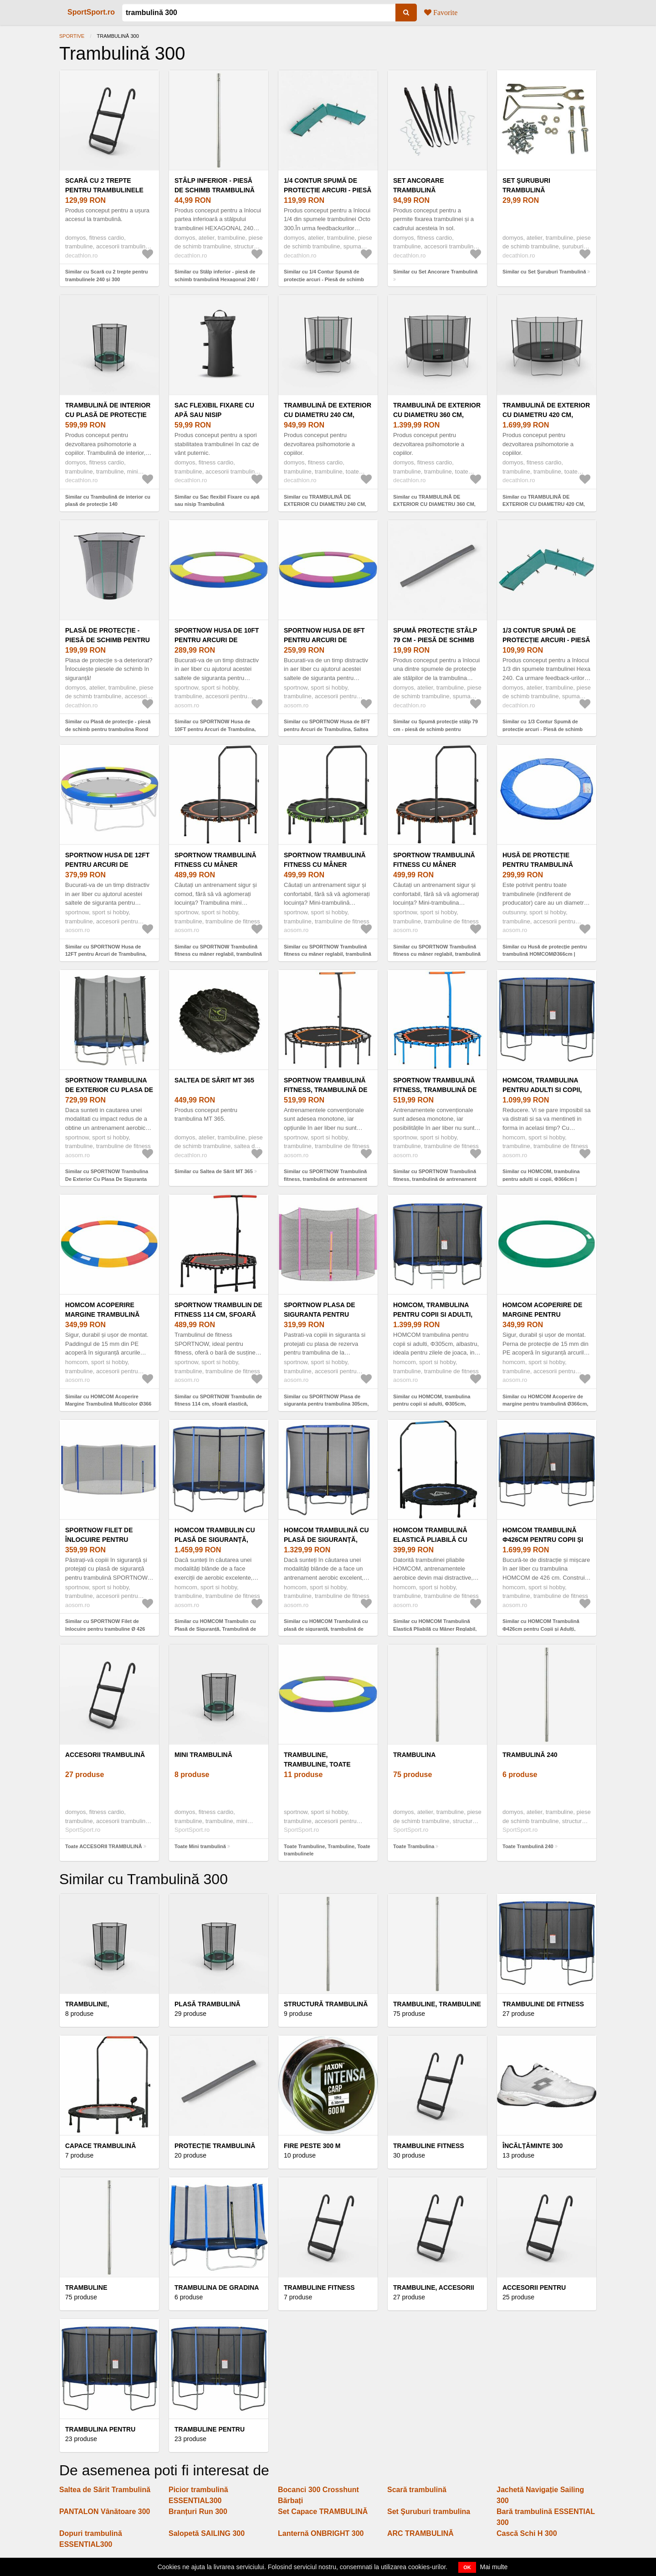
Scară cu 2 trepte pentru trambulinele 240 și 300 (104, 190)
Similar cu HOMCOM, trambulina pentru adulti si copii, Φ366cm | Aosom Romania (540, 1179)
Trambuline (86, 2287)
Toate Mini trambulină (200, 1846)
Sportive (71, 36)
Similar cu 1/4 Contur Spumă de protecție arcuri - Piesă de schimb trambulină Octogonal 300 (324, 279)
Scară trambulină (416, 2490)
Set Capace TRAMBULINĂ (323, 2511)
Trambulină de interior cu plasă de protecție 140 (107, 415)
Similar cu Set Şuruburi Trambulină (544, 271)
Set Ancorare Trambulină (418, 185)
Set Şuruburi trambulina (428, 2511)
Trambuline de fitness (543, 2004)
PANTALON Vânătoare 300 (104, 2511)
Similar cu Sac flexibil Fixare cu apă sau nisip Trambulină (216, 500)
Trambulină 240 (530, 1754)
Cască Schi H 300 (527, 2533)
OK (467, 2567)
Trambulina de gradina (216, 2287)
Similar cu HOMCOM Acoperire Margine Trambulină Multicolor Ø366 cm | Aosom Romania (108, 1404)
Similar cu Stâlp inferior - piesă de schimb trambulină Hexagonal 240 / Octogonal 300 (216, 279)
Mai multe (494, 2567)
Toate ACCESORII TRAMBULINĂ (103, 1846)
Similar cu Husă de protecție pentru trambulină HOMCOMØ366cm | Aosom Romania (544, 954)
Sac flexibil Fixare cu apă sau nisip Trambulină (214, 415)
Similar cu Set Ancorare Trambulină (435, 271)
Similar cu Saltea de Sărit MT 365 (213, 1171)
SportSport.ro (91, 12)
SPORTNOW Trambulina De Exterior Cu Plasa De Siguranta (109, 1090)
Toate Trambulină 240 (528, 1846)
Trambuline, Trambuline (437, 2004)
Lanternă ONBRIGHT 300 (321, 2533)
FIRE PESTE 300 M (312, 2145)
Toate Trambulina (413, 1846)
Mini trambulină (203, 1754)
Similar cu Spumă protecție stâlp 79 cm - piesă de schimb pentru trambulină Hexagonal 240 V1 (435, 729)
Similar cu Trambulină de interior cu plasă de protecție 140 (107, 500)
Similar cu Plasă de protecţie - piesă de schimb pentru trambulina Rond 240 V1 (108, 729)
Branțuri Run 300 (198, 2511)
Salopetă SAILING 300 (207, 2533)
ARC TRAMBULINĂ (420, 2533)
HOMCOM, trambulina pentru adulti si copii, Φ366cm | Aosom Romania (545, 1090)
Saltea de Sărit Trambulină (104, 2490)
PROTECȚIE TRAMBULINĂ (214, 2145)
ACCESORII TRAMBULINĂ (105, 1754)
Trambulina (414, 1754)
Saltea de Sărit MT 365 (214, 1080)
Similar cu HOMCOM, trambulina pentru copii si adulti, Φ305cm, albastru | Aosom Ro (431, 1404)
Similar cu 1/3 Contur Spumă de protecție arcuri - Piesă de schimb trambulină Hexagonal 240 (542, 729)
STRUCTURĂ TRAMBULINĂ (326, 2004)
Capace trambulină (100, 2145)
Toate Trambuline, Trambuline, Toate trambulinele (327, 1850)
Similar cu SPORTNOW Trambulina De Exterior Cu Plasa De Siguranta (106, 1175)
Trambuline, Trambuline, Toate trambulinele (317, 1764)
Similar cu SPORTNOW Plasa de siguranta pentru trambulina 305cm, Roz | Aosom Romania (326, 1404)
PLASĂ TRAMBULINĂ (207, 2004)
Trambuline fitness (428, 2145)
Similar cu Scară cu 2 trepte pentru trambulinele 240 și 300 (106, 275)
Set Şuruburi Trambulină (526, 185)
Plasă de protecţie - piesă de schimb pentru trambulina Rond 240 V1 (107, 640)
